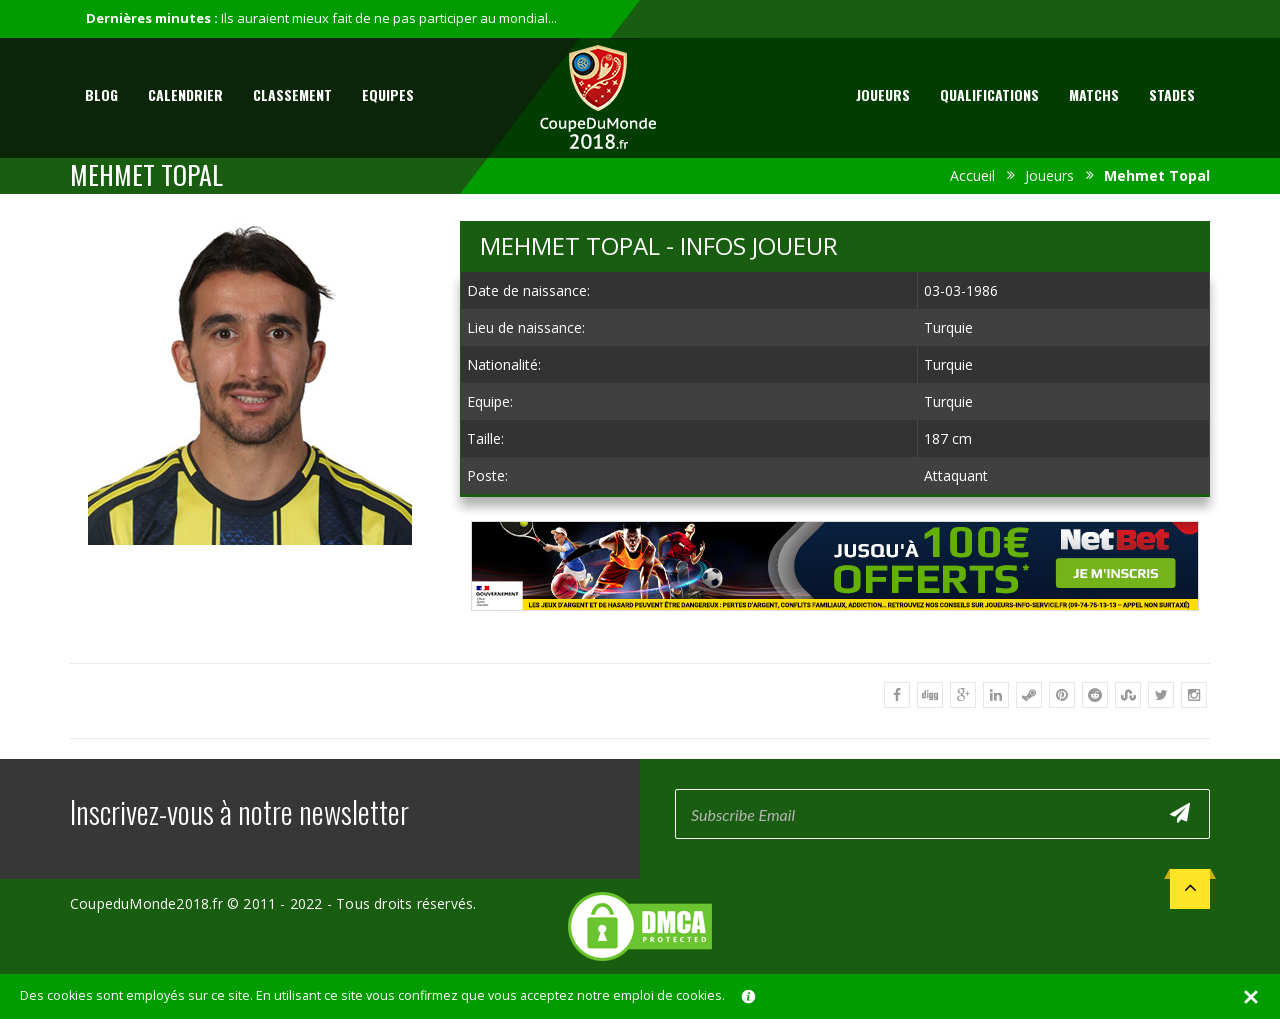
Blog (101, 94)
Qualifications (989, 94)
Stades (1172, 94)
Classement (292, 94)
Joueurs (883, 94)
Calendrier (185, 94)
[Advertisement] (835, 629)
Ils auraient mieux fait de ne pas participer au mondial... (389, 18)
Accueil (972, 175)
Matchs (1094, 94)
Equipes (388, 94)
